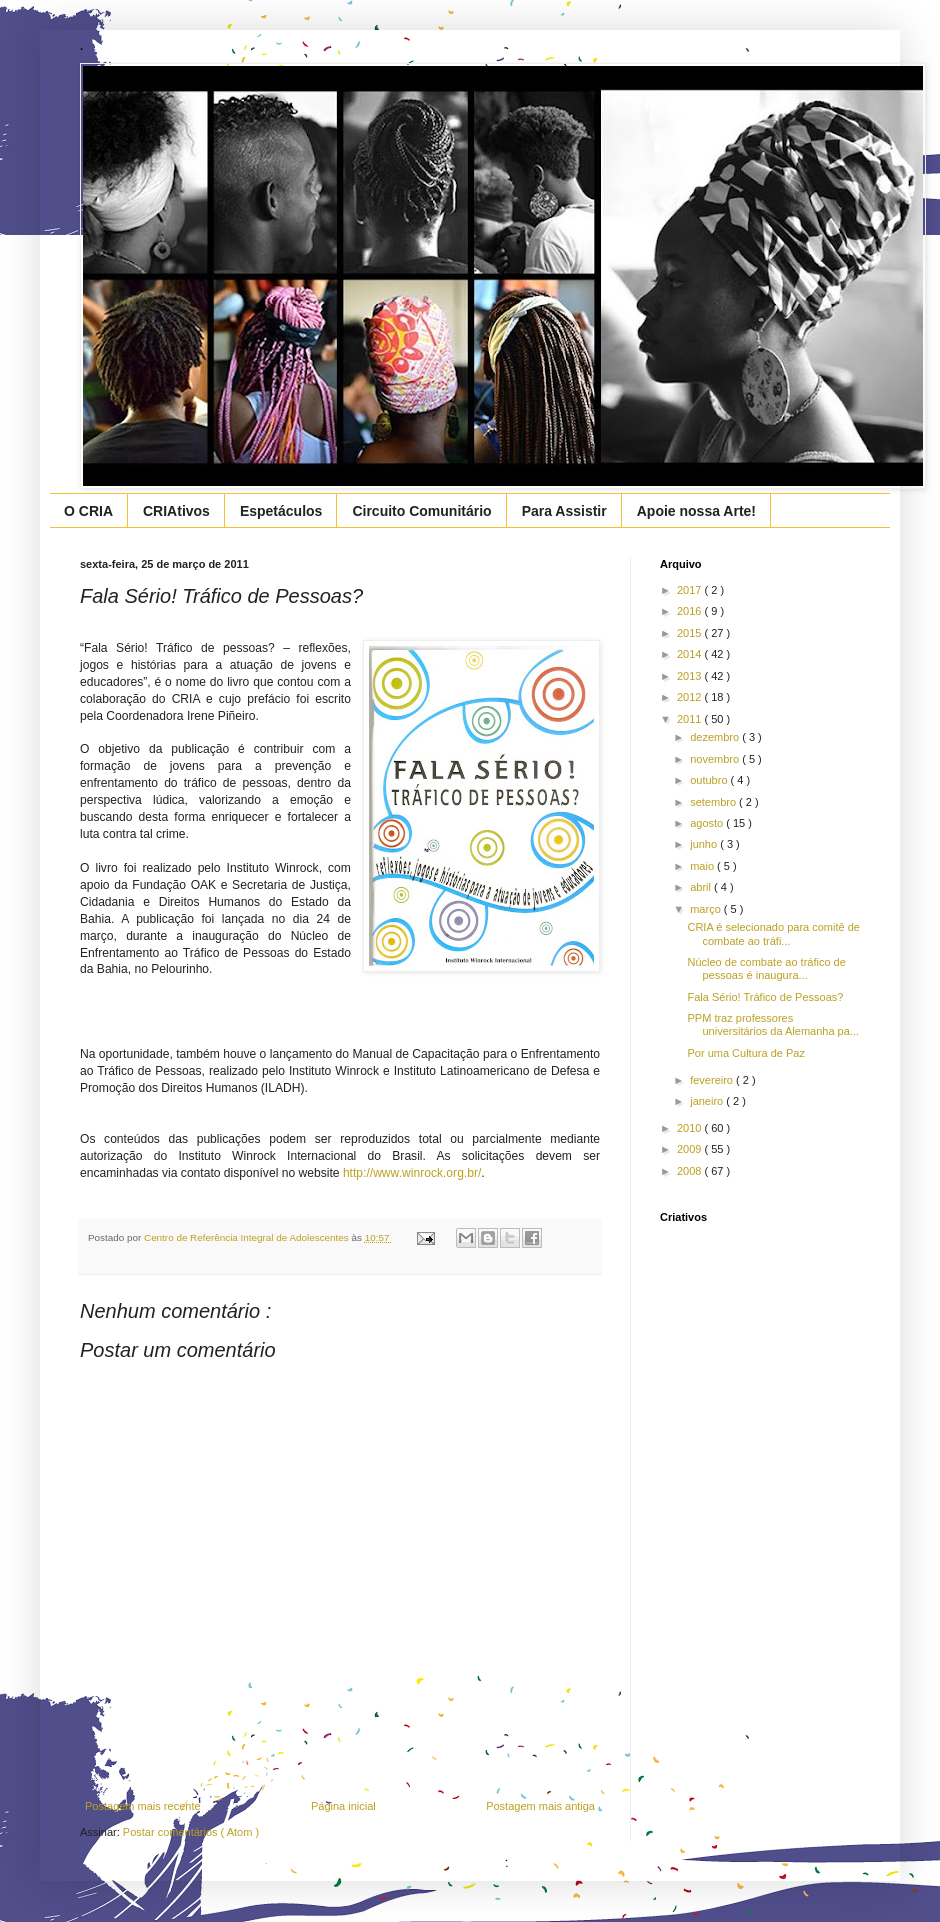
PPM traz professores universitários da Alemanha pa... (773, 1024)
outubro (710, 780)
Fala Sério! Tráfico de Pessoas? (765, 997)
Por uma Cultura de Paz (745, 1053)
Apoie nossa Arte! (696, 511)
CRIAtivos (176, 511)
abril (702, 887)
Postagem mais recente (143, 1806)
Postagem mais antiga (540, 1806)
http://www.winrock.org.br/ (412, 1173)
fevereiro (713, 1080)
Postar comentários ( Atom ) (191, 1832)
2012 (691, 697)
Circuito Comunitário (421, 511)
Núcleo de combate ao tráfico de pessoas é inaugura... (766, 968)
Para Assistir (564, 511)
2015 (691, 633)
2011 (691, 719)
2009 (691, 1149)
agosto (708, 823)
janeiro (708, 1101)
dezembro (716, 737)
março (707, 909)
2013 (691, 676)
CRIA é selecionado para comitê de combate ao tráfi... (773, 933)
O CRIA (88, 511)
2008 (691, 1171)
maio (703, 866)
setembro (714, 802)
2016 (691, 611)
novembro (716, 759)
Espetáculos (281, 511)
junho (705, 844)
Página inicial (343, 1806)
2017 (691, 590)
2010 (691, 1128)
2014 (691, 654)
